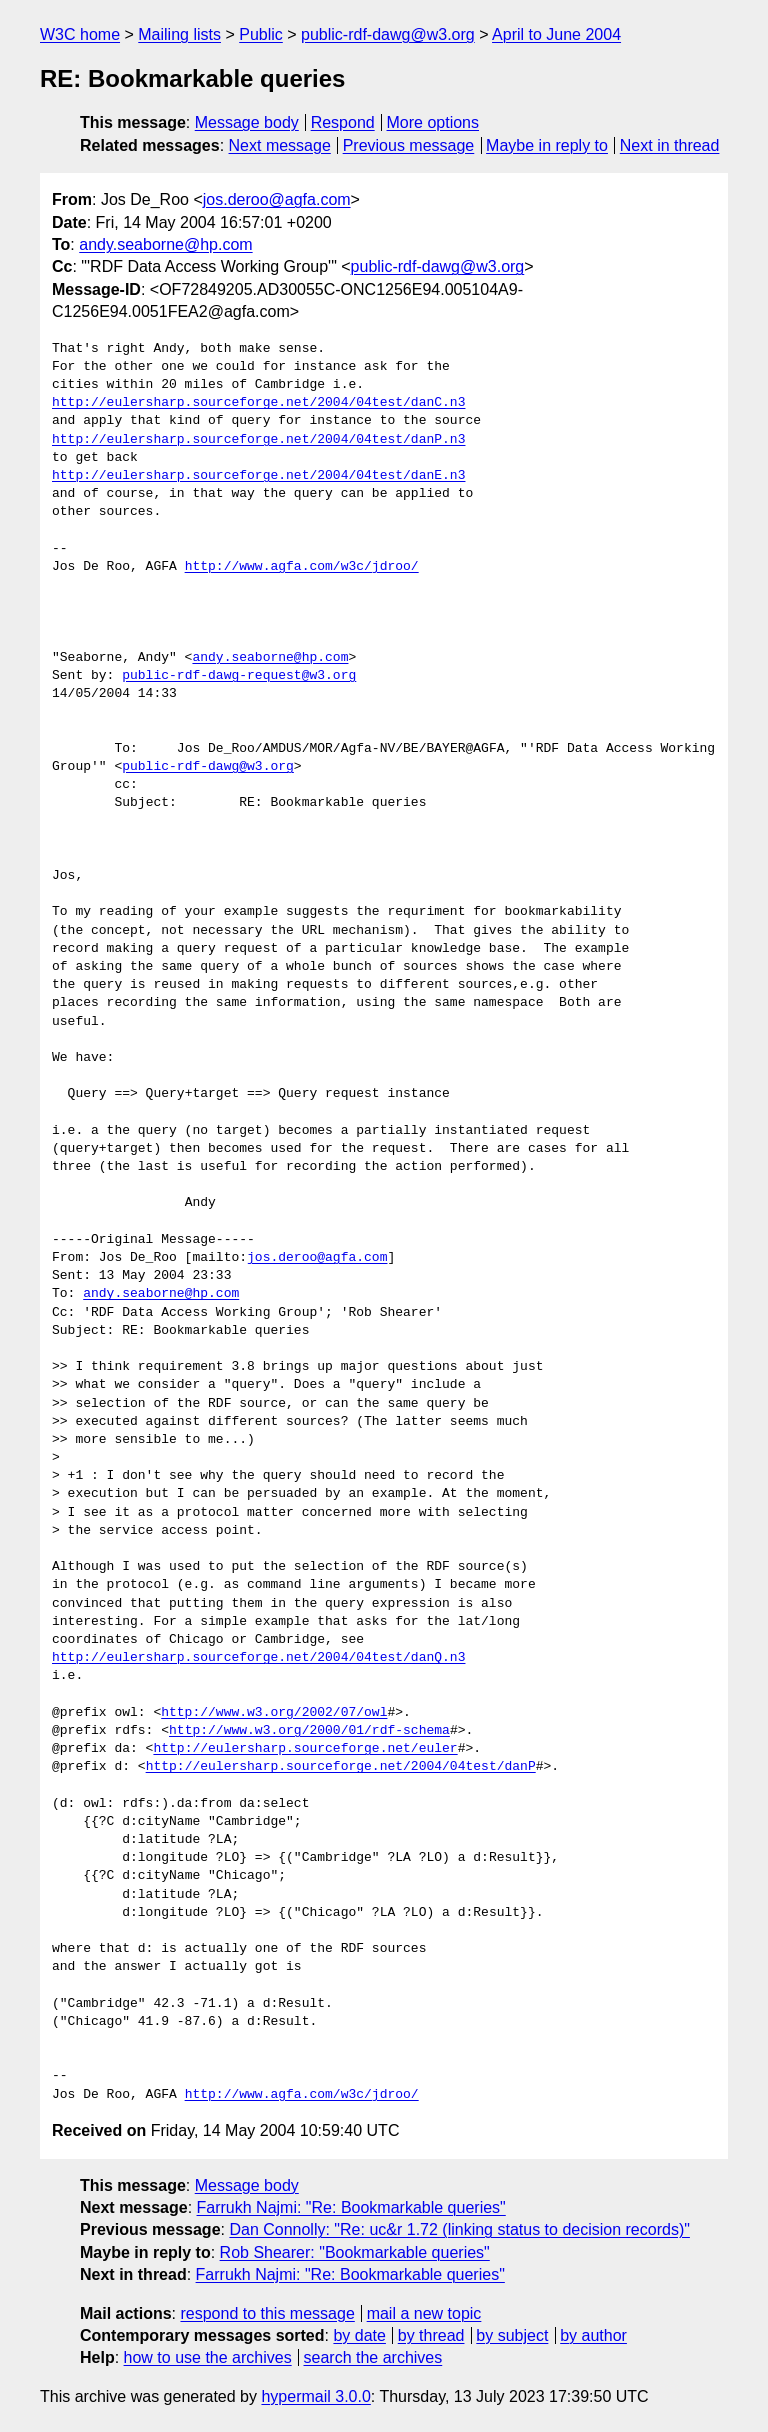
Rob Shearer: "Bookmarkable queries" (355, 2252)
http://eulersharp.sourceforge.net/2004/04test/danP (341, 1767)
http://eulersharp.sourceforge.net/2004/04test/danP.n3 (258, 440)
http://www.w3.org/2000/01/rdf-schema (309, 1731)
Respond (343, 122)
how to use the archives (208, 2357)
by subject (512, 2335)
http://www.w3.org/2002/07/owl (274, 1713)
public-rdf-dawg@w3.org (388, 34)
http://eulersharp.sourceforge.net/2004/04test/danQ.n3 (258, 1658)
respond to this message (267, 2313)
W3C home (80, 34)
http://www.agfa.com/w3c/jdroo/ (302, 567)
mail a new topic (424, 2313)
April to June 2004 (556, 34)
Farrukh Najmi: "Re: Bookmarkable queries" (351, 2207)
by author (593, 2335)
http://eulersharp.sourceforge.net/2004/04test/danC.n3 (258, 403)
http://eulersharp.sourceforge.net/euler (305, 1749)
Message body (247, 122)
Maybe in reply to (547, 145)
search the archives (373, 2357)
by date (359, 2335)
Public (261, 34)
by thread (431, 2335)
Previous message (409, 145)
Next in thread (670, 145)
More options (433, 122)
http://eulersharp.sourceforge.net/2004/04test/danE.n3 (258, 476)
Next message (280, 145)
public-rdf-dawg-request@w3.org (239, 676)
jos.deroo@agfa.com (277, 199)
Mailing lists (179, 34)
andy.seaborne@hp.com (165, 244)
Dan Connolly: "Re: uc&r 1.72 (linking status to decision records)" (459, 2229)
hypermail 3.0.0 (315, 2396)
